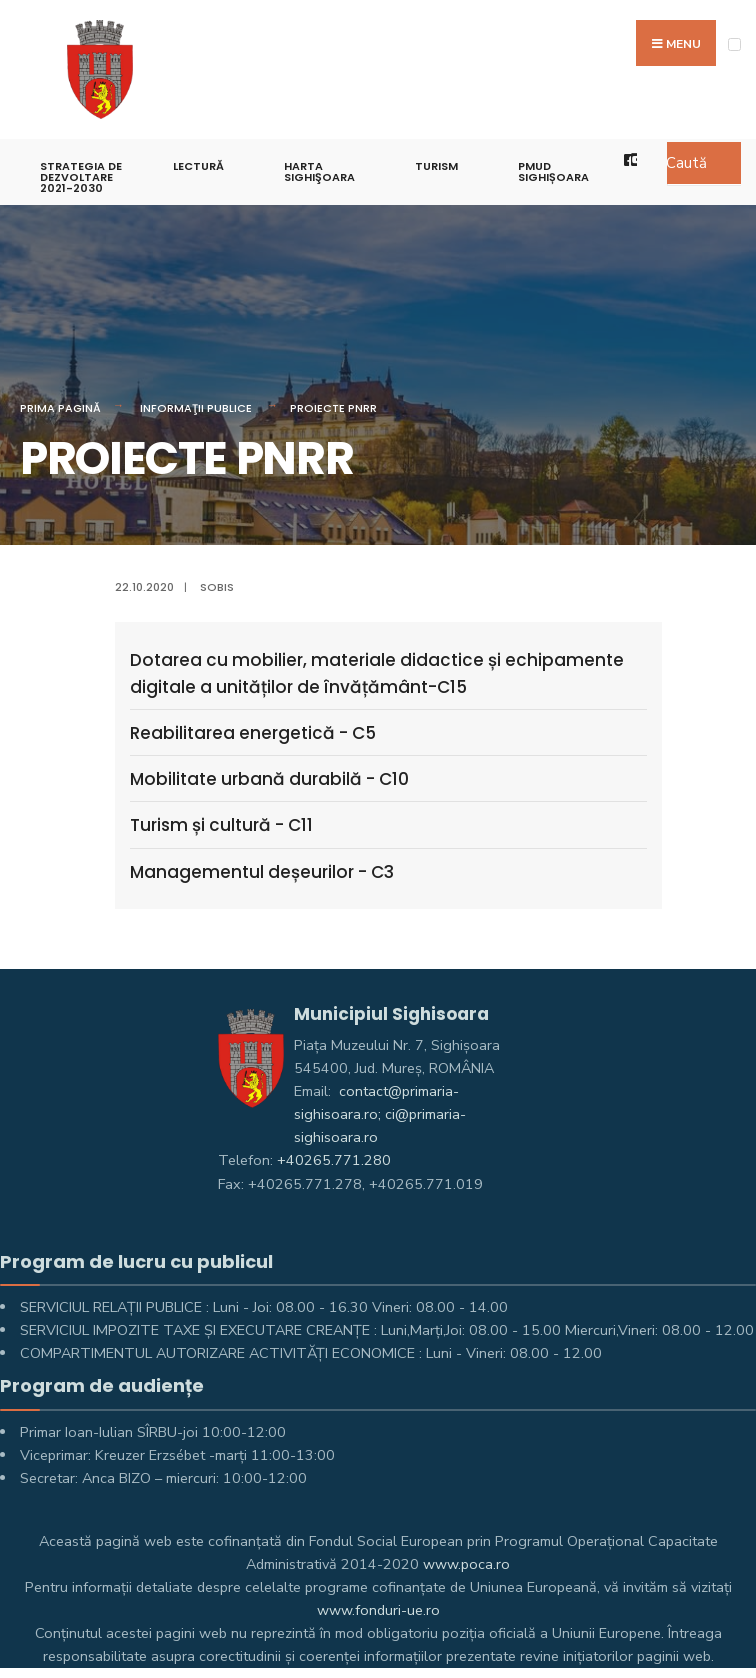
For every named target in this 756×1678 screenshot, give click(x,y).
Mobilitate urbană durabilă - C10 (269, 779)
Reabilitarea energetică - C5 (253, 733)
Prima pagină (60, 408)
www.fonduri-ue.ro (378, 1610)
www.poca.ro (466, 1564)
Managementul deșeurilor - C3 (262, 872)
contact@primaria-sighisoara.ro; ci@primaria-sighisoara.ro (380, 1114)
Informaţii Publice (196, 408)
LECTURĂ (198, 166)
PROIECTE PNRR (333, 408)
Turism (436, 166)
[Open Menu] (734, 44)
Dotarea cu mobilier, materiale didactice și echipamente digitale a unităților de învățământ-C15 (377, 673)
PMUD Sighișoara (553, 171)
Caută (686, 163)
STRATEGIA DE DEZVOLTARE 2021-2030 (81, 177)
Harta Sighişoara (319, 171)
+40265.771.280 (334, 1160)
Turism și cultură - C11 (221, 825)
